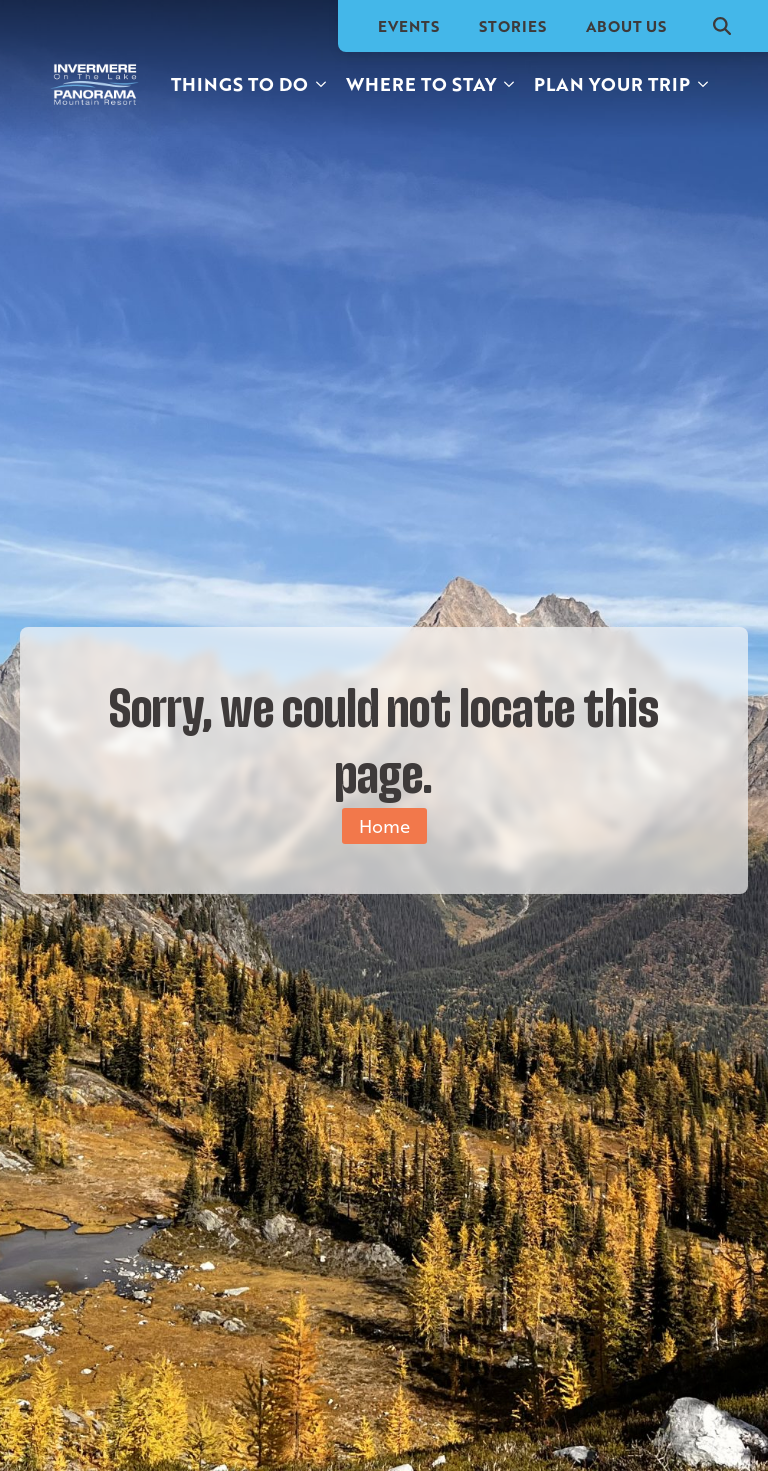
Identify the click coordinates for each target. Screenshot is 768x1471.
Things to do (239, 84)
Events (408, 26)
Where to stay (421, 84)
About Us (626, 26)
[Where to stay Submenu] (510, 84)
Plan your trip (612, 84)
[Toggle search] (722, 26)
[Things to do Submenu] (322, 84)
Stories (512, 26)
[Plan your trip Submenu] (704, 84)
